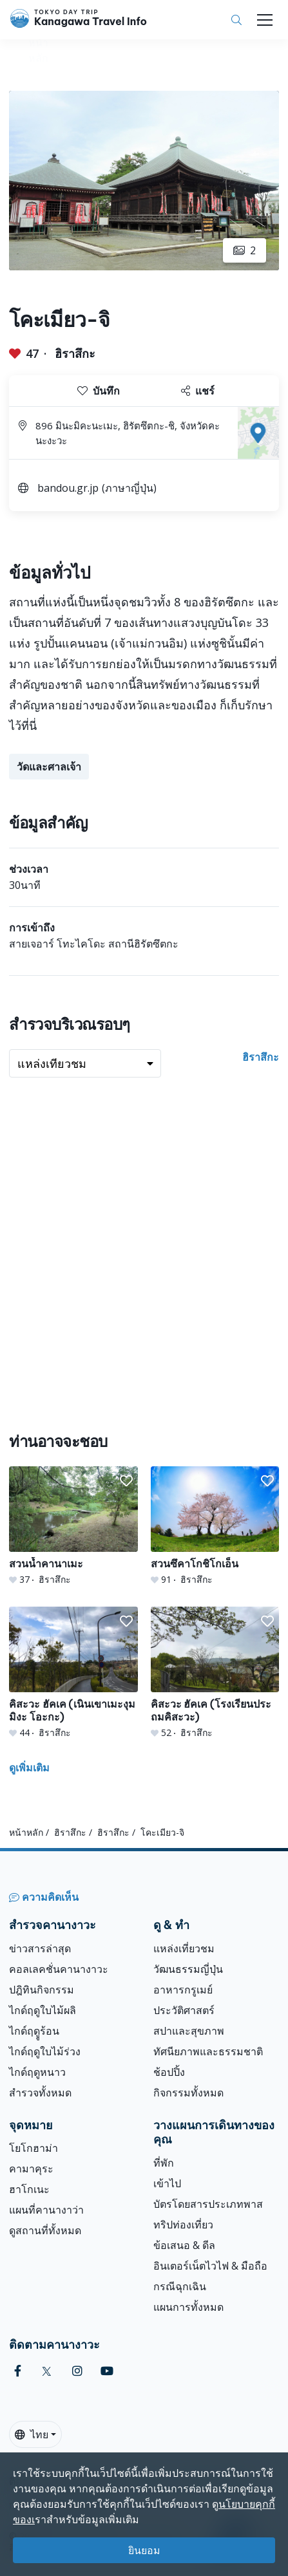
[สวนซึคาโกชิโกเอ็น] (215, 1526)
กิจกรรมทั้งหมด (188, 2093)
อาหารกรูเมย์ (183, 1990)
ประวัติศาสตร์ (184, 2010)
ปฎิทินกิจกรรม (41, 1990)
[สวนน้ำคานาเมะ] (73, 1526)
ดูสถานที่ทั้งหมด (45, 2230)
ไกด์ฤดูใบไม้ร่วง (45, 2051)
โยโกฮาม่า (33, 2148)
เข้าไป (167, 2183)
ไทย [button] (31, 2434)
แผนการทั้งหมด (188, 2307)
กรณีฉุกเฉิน (179, 2286)
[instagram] (77, 2371)
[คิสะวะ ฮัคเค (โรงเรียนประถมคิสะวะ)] (215, 1673)
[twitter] (46, 2371)
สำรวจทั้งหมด (40, 2093)
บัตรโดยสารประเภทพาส (208, 2204)
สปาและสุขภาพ (188, 2031)
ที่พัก (163, 2163)
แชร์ (198, 391)
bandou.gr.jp (68, 488)
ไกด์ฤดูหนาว (37, 2072)
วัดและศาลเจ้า (49, 767)
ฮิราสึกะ (75, 353)
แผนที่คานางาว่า (46, 2210)
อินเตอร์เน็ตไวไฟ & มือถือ (210, 2266)
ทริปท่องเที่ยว (183, 2224)
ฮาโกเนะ (29, 2189)
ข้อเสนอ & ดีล (184, 2245)
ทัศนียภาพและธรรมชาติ (208, 2051)
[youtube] (107, 2371)
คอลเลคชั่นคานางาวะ (58, 1969)
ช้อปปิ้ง (169, 2072)
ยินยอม (144, 2550)
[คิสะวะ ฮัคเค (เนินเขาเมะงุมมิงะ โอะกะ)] (73, 1673)
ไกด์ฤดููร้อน (34, 2031)
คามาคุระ (31, 2168)
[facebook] (17, 2371)
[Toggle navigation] (265, 20)
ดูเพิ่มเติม (29, 1767)
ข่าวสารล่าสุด (40, 1948)
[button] (126, 1481)
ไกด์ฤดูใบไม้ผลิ (42, 2010)
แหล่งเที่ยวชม (184, 1948)
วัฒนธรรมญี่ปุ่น (188, 1969)
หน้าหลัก (26, 1832)
